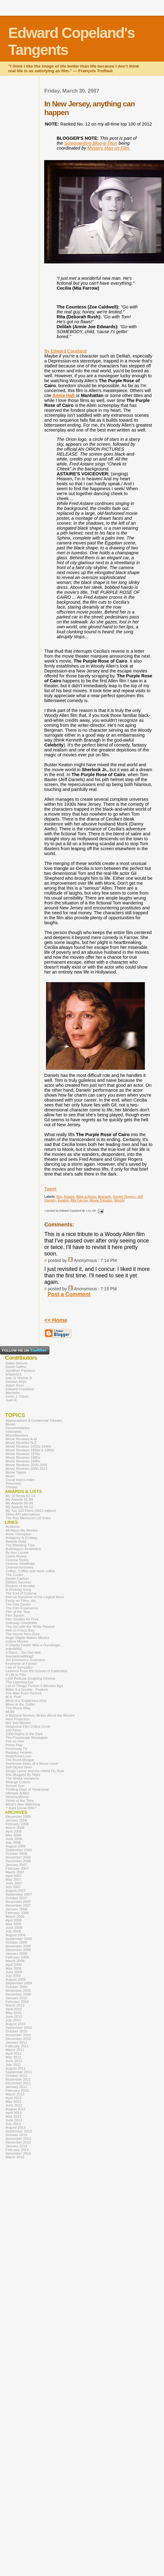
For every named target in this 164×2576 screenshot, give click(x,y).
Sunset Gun (15, 1786)
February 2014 (17, 2150)
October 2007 (16, 1898)
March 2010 (15, 2005)
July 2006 (13, 1842)
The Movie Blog (18, 1708)
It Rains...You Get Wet (23, 1652)
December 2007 (18, 1905)
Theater (12, 1487)
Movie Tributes (101, 1200)
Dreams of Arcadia (20, 1586)
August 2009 (16, 1979)
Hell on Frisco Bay (20, 1630)
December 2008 (18, 1950)
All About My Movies (22, 1530)
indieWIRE (14, 1649)
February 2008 (17, 1913)
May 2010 (13, 2013)
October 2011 (16, 2076)
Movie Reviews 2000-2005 (27, 1465)
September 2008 (19, 1939)
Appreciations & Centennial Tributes (34, 1420)
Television (13, 1483)
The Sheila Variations (22, 1778)
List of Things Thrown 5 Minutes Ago (34, 1686)
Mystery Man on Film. (108, 148)
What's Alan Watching (23, 1804)
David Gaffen (16, 1367)
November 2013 (18, 2138)
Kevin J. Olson (17, 1396)
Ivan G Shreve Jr (19, 1378)
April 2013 (14, 2113)
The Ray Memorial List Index (28, 1518)
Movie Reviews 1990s (23, 1461)
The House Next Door (23, 1634)
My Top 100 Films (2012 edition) (31, 1510)
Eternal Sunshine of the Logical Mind (35, 1597)
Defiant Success (18, 1582)
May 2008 (13, 1924)
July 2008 (13, 1931)
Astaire (69, 1196)
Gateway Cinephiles (21, 1623)
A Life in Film (16, 1675)
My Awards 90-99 (19, 1503)
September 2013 (19, 2131)
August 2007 (16, 1890)
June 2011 (14, 2061)
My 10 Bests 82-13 (20, 1496)
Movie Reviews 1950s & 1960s (30, 1450)
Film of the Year (18, 1612)
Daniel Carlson (17, 1578)
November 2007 (18, 1902)
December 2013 (18, 2142)
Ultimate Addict (17, 1793)
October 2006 (16, 1853)
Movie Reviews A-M (21, 1439)
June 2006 (14, 1839)
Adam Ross (15, 1385)
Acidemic (13, 1526)
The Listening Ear (19, 1682)
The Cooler (14, 1575)
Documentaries (17, 1428)
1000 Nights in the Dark (24, 1734)
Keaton (63, 1200)
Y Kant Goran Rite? (21, 1808)
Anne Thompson (19, 1534)
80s (59, 1196)
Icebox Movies (17, 1641)
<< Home (55, 1320)
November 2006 (18, 1857)
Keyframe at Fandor (21, 1663)
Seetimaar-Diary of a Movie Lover (32, 1763)
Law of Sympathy (19, 1667)
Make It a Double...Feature (27, 1689)
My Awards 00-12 (19, 1507)
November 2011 (18, 2079)
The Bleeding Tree (20, 1545)
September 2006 (19, 1850)
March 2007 (15, 1872)
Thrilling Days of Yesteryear (27, 1789)
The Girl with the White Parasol (30, 1626)
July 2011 (13, 2064)
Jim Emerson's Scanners (25, 1660)
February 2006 (17, 1824)
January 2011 (16, 2042)
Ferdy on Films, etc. (21, 1600)
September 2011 (19, 2072)
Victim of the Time (20, 1800)
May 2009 (13, 1968)
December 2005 (18, 1816)
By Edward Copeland (65, 351)
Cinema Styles (17, 1560)
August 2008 (16, 1935)
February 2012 (17, 2090)
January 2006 (16, 1820)
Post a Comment (69, 1294)
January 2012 (16, 2087)
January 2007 (16, 1865)
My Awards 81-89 (19, 1499)
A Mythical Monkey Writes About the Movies (40, 1715)
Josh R (11, 1400)
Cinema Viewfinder (20, 1563)
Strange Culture (18, 1782)
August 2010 (16, 2024)
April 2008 (14, 1920)
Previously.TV (16, 1749)
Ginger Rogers (124, 1196)
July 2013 (13, 2124)
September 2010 (19, 2027)
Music (10, 1476)
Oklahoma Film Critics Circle (28, 1726)
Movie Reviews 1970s (23, 1454)
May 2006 (13, 1835)
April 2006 (14, 1831)
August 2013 (16, 2127)
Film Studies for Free (22, 1619)
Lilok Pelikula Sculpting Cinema (30, 1678)
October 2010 (16, 2031)
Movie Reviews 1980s (23, 1457)
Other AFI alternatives (23, 1514)
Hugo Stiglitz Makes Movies (27, 1637)
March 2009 (15, 1961)
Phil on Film (15, 1741)
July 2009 (13, 1976)
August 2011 (16, 2068)
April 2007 (14, 1876)
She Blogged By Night (23, 1774)
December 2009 (18, 1994)
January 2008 (16, 1909)
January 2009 (16, 1953)
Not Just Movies (18, 1723)
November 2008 (18, 1946)
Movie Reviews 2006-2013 (27, 1468)
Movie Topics (16, 1472)
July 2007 (13, 1887)
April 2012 (14, 2098)
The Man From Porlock (24, 1693)
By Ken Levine (17, 1552)
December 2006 (18, 1861)
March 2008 (15, 1916)
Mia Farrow (79, 1200)
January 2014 (16, 2146)
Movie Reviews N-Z (21, 1443)
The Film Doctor (18, 1604)
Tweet (50, 1188)
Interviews (14, 1431)
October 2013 (16, 2135)
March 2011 (15, 2050)
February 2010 (17, 2001)
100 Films (13, 1730)
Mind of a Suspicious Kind (26, 1700)
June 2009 (14, 1972)
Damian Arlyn (16, 1381)
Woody (119, 1200)
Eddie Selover (17, 1363)
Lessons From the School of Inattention (36, 1671)
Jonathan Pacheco (20, 1370)
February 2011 (17, 2046)
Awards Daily (16, 1541)
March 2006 (15, 1828)
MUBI (10, 1712)
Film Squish (15, 1615)
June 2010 (14, 2016)
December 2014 (18, 2153)
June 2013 (14, 2120)
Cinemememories (19, 1567)
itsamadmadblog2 (20, 1656)
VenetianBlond (17, 1797)
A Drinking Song (18, 1589)
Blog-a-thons (86, 1196)
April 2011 (14, 2053)
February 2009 (17, 1957)
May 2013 (13, 2116)
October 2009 (16, 1987)
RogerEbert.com (19, 1756)
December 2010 (18, 2039)
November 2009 (18, 1990)
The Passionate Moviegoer (27, 1737)
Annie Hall (64, 395)
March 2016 (15, 2157)
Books (10, 1424)
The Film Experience (22, 1608)
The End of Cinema (21, 1593)
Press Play (14, 1745)
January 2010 (16, 1998)
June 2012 (14, 2105)
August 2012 (16, 2109)
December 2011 (18, 2083)
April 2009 (14, 1964)
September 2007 (19, 1894)
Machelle (13, 1393)
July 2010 (13, 2020)
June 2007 (14, 1883)
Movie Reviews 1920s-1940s (28, 1446)
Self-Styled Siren (19, 1767)
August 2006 (16, 1846)
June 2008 (14, 1927)
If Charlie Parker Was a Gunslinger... (34, 1645)
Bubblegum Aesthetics (23, 1549)
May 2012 (13, 2101)
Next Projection (18, 1719)
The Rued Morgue (20, 1760)
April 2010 (14, 2009)
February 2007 (17, 1868)
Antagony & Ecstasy (21, 1538)
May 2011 (13, 2057)
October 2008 (16, 1942)
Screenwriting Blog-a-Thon (90, 143)
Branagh (104, 1196)
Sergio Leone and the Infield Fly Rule (35, 1771)
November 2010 (18, 2035)
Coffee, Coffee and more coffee (30, 1571)
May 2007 (13, 1879)
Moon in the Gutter (20, 1704)
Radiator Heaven (19, 1752)
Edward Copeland (20, 1389)
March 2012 (15, 2094)
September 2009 (19, 1983)
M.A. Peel (13, 1697)
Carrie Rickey (16, 1556)
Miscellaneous (17, 1435)
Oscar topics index (20, 1480)
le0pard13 (13, 1374)
